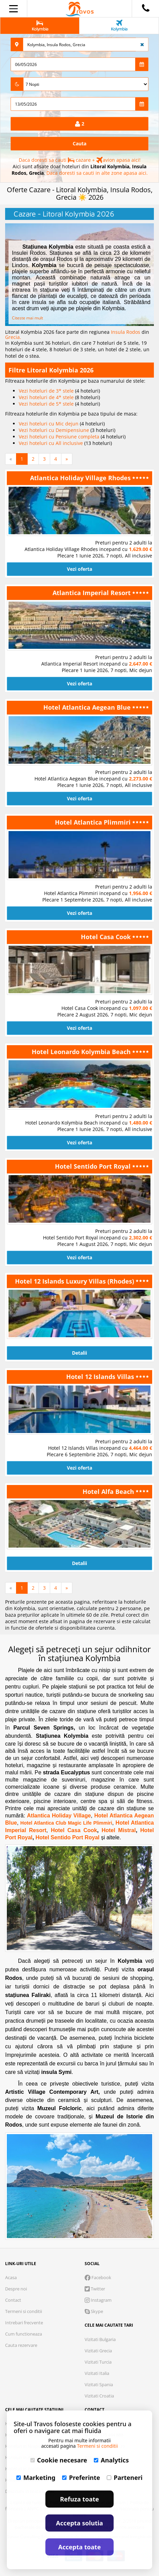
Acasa (11, 2277)
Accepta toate (79, 2547)
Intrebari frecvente (24, 2322)
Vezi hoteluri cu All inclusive (51, 443)
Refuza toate (79, 2499)
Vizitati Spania (99, 2384)
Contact (13, 2300)
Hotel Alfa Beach (109, 1491)
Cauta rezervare (21, 2345)
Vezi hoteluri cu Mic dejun (49, 423)
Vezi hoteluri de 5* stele (47, 403)
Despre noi (16, 2289)
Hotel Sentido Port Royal (93, 1166)
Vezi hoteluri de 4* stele (47, 397)
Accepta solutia (79, 2523)
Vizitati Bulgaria (100, 2339)
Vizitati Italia (97, 2373)
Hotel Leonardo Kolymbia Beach (82, 1052)
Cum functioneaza (23, 2334)
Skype (94, 2311)
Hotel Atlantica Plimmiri (93, 822)
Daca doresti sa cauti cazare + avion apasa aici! (80, 160)
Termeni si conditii (23, 2311)
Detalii (79, 1353)
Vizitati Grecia (98, 2351)
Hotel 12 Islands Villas (101, 1376)
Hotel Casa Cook (106, 937)
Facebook (98, 2277)
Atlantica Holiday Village (59, 1815)
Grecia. (13, 337)
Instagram (98, 2300)
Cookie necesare (58, 2460)
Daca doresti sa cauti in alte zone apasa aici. (97, 173)
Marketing (35, 2477)
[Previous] (10, 459)
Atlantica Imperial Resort (92, 593)
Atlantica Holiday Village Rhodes (81, 478)
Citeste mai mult (27, 318)
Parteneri (124, 2477)
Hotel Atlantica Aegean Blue (87, 707)
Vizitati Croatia (99, 2396)
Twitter (95, 2289)
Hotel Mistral (117, 1830)
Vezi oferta (79, 569)
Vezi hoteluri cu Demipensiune (54, 430)
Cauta (79, 143)
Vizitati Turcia (98, 2362)
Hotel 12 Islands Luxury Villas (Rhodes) (75, 1281)
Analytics (111, 2460)
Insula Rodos (126, 332)
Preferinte (81, 2477)
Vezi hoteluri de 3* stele (47, 390)
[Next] (66, 459)
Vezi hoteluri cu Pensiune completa (60, 436)
